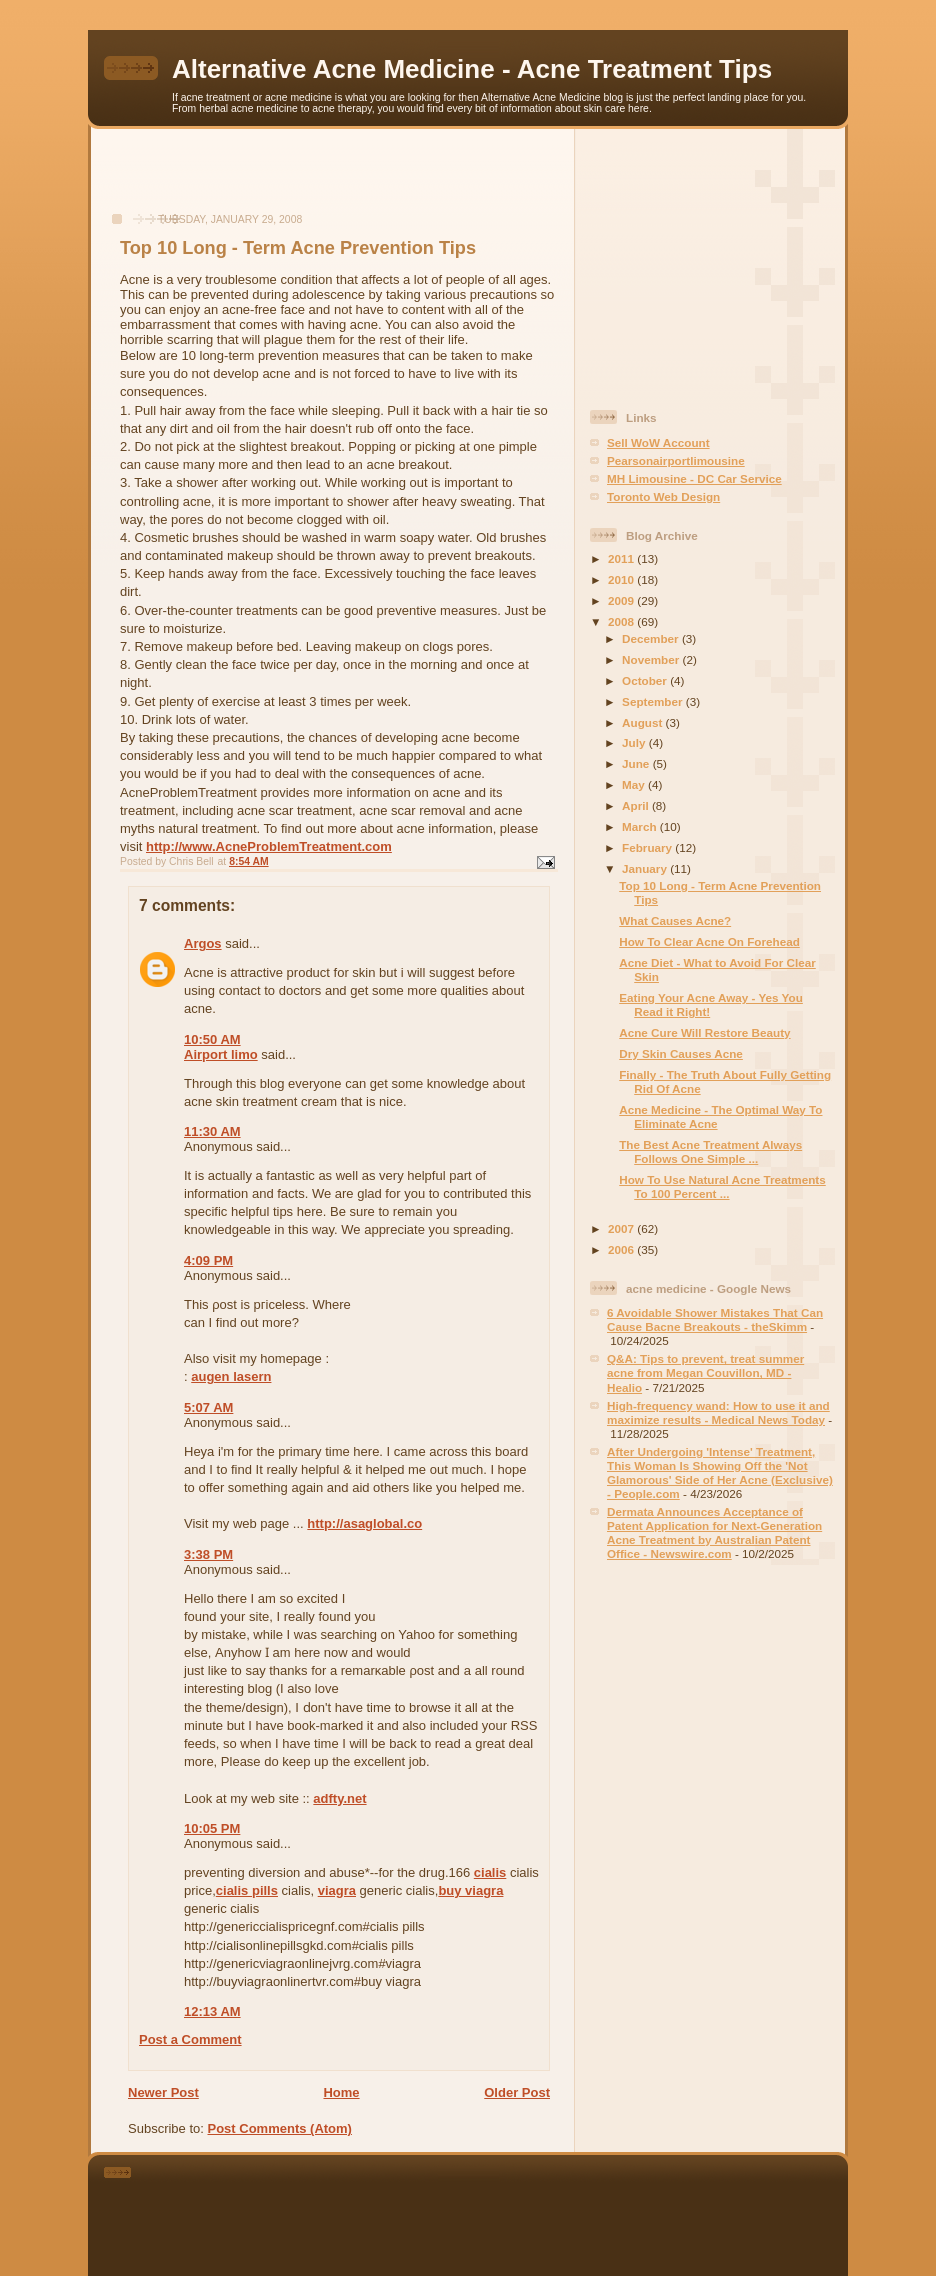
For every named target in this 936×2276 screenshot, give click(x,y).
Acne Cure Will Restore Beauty (704, 1032)
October (646, 680)
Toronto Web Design (663, 496)
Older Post (517, 2092)
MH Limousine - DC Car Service (694, 478)
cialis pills (247, 1890)
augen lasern (231, 1376)
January (646, 868)
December (652, 638)
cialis (490, 1872)
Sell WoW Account (658, 442)
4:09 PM (208, 1260)
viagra (337, 1890)
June (637, 763)
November (652, 659)
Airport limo (221, 1054)
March (641, 826)
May (635, 784)
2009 (622, 600)
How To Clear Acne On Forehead (709, 941)
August (644, 722)
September (654, 701)
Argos (203, 943)
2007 (622, 1228)
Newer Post (163, 2092)
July (635, 742)
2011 (622, 558)
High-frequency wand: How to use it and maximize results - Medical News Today (718, 1412)
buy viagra (470, 1890)
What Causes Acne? (675, 920)
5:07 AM (208, 1407)
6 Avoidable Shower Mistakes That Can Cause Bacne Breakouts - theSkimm (715, 1319)
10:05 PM (212, 1828)
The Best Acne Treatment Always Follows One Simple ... (710, 1151)
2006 (622, 1249)
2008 (622, 621)
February (648, 847)
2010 (622, 579)
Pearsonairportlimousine (676, 460)
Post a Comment (190, 2039)
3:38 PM (208, 1554)
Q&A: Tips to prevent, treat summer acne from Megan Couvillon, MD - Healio (705, 1372)
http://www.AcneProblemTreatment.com (269, 846)
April (637, 805)
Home (341, 2092)
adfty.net (339, 1798)
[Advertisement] (333, 181)
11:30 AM (212, 1131)
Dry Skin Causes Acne (681, 1053)
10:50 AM (212, 1039)
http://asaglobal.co (364, 1523)
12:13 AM (212, 2011)
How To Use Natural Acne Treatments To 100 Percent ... (722, 1186)
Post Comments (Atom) (280, 2128)
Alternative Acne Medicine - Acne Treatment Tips (472, 69)
